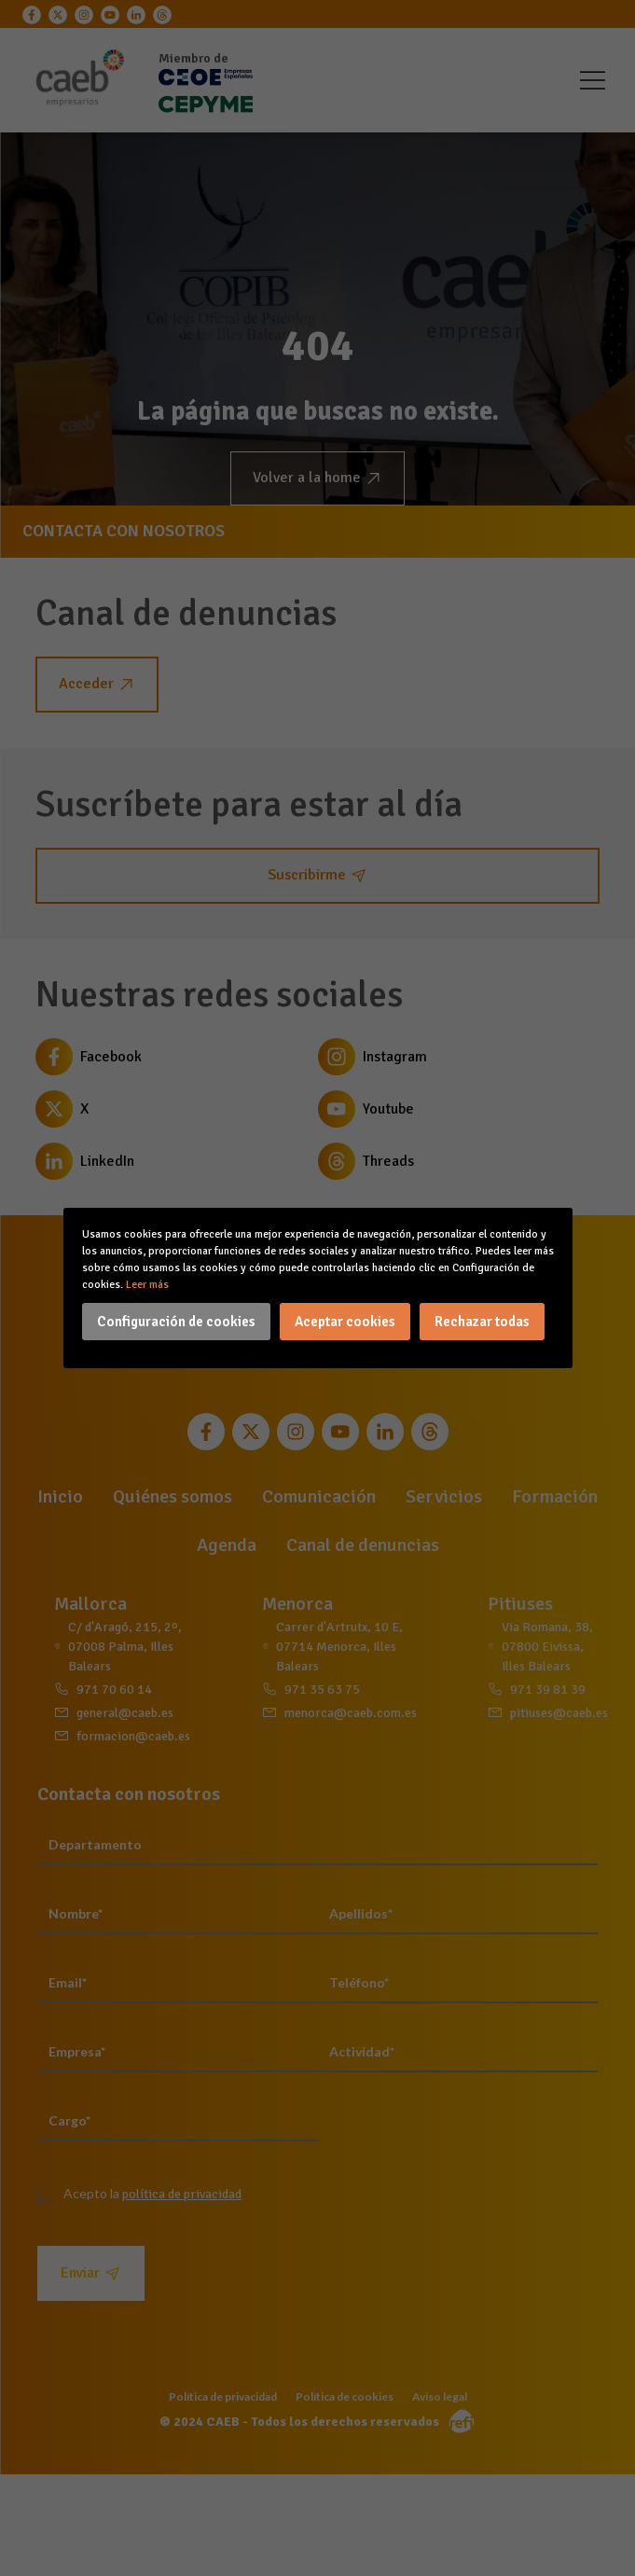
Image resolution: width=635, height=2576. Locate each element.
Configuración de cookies (176, 1321)
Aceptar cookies (345, 1321)
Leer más (147, 1285)
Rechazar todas (482, 1321)
